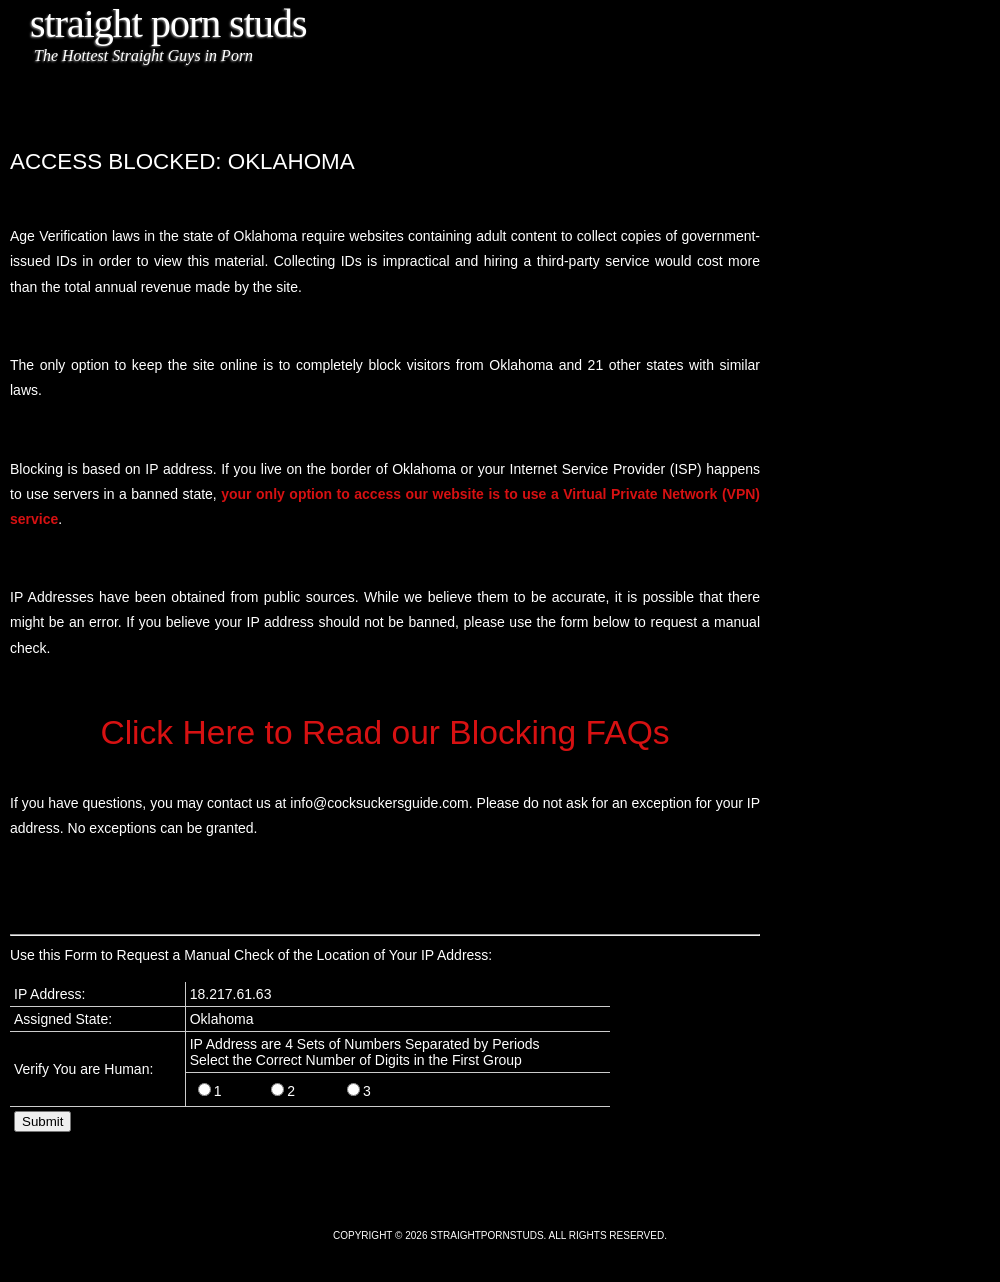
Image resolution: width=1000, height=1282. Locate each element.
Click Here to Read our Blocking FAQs (384, 732)
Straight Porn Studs (168, 23)
